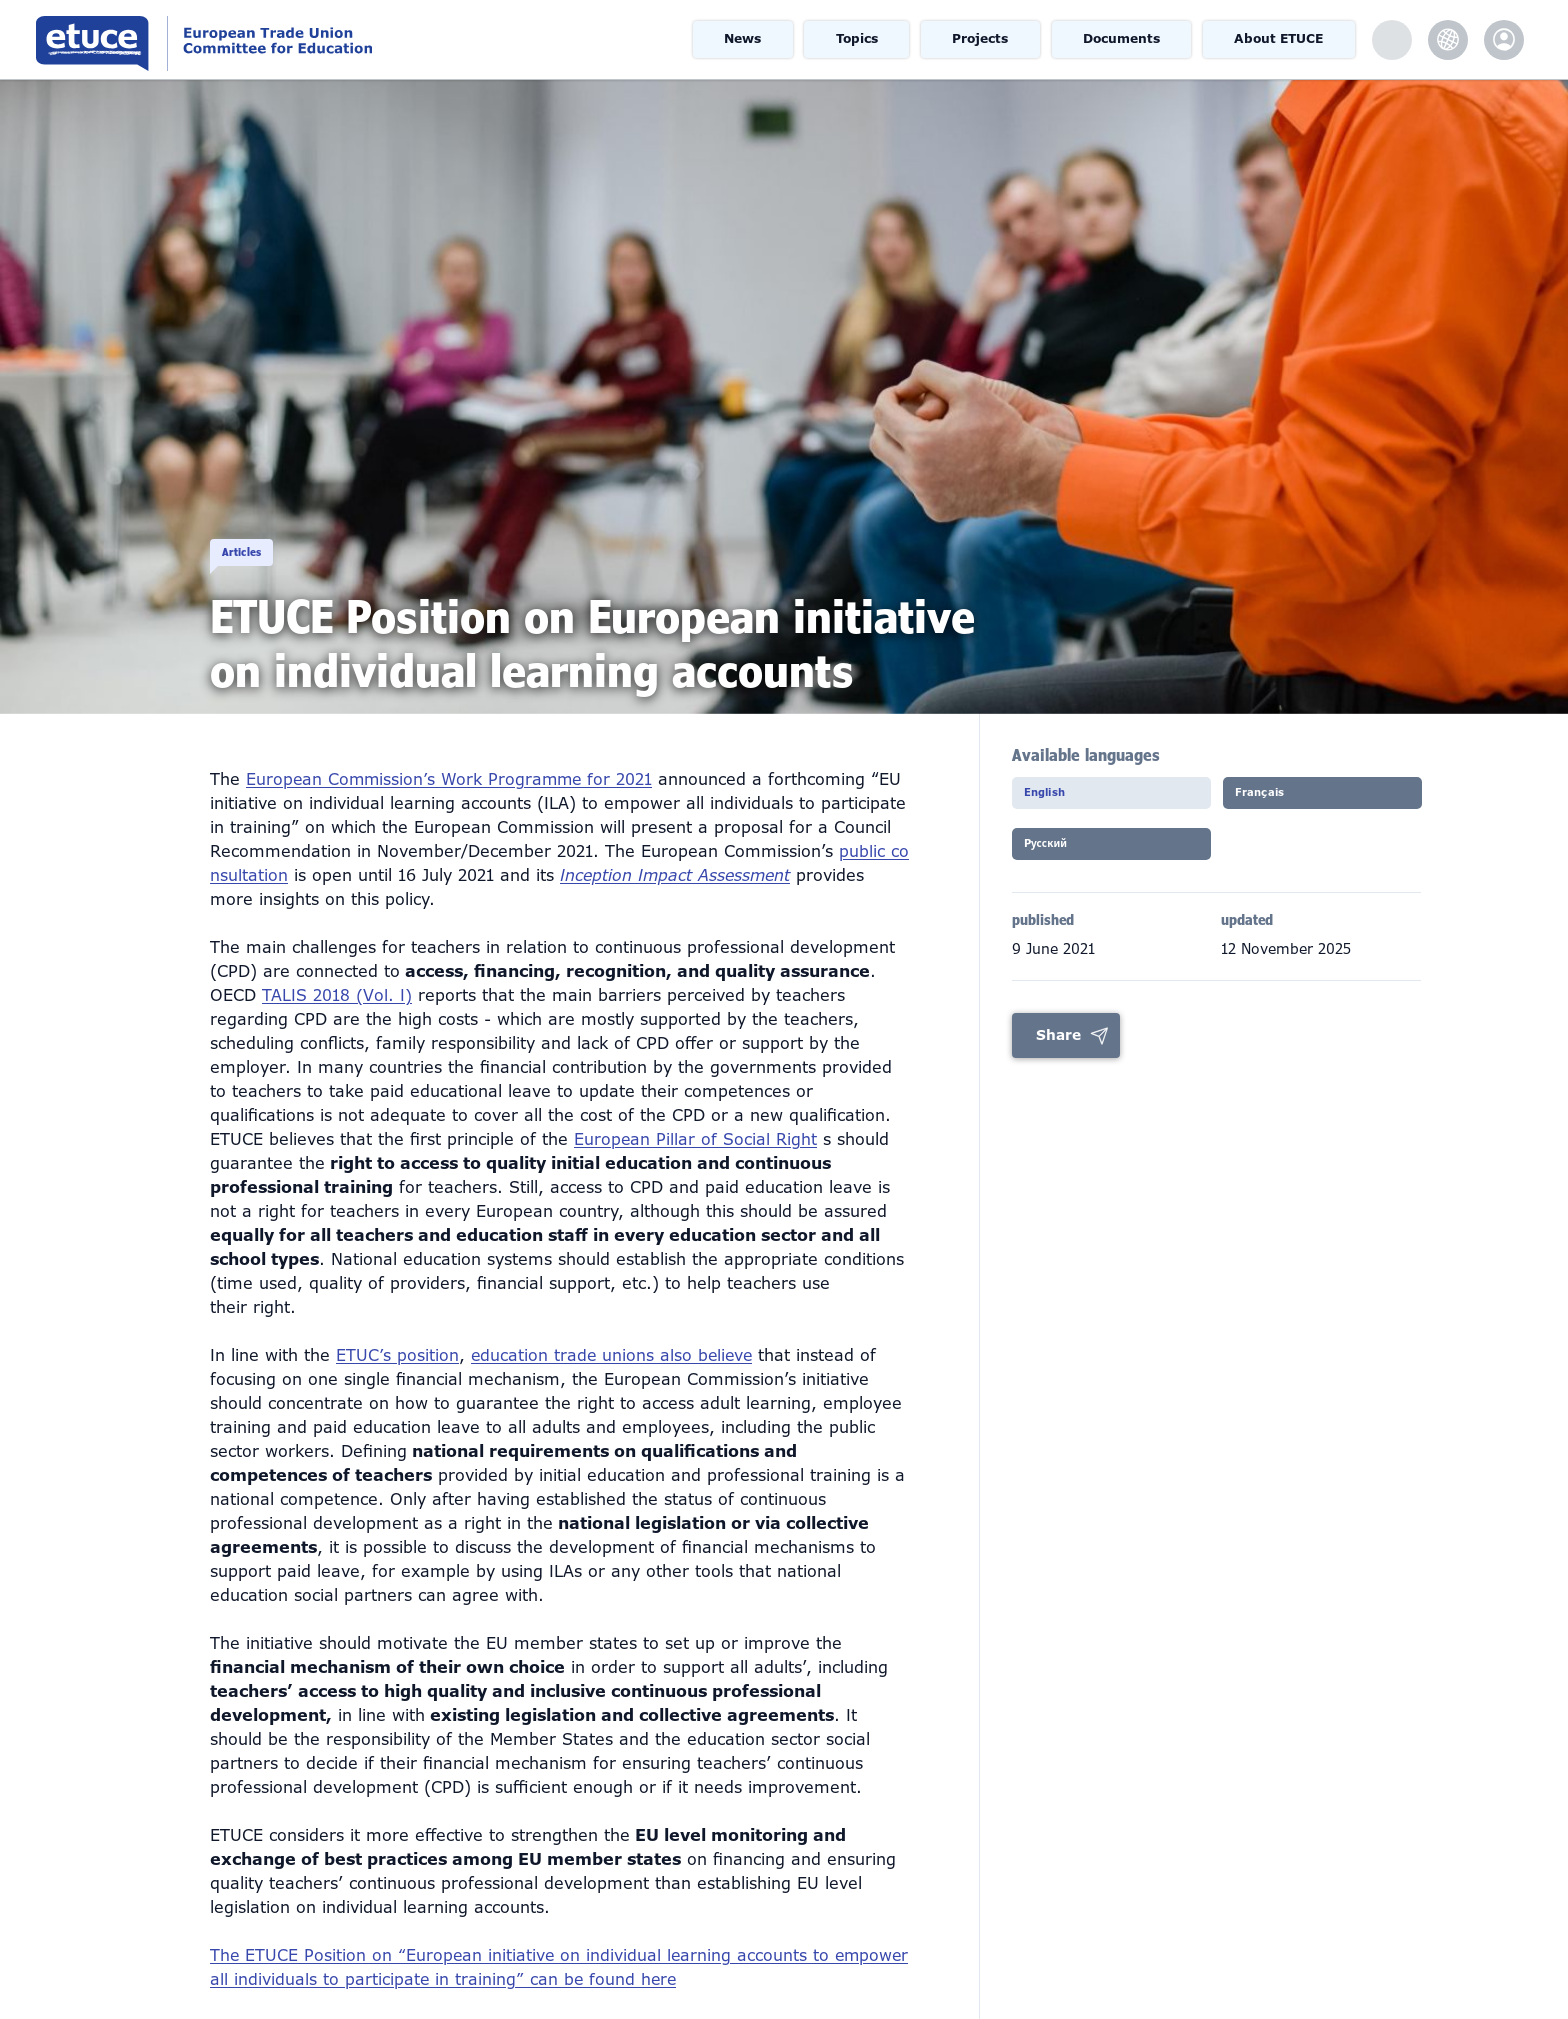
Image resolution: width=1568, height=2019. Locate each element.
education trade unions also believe (614, 1325)
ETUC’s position (397, 1325)
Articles (270, 530)
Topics (858, 40)
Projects (982, 40)
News (743, 40)
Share (1058, 1048)
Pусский (1066, 857)
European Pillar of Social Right (696, 1109)
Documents (1124, 40)
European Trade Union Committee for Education (294, 39)
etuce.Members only (1504, 40)
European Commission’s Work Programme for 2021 (452, 749)
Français (1280, 799)
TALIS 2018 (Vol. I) (337, 965)
